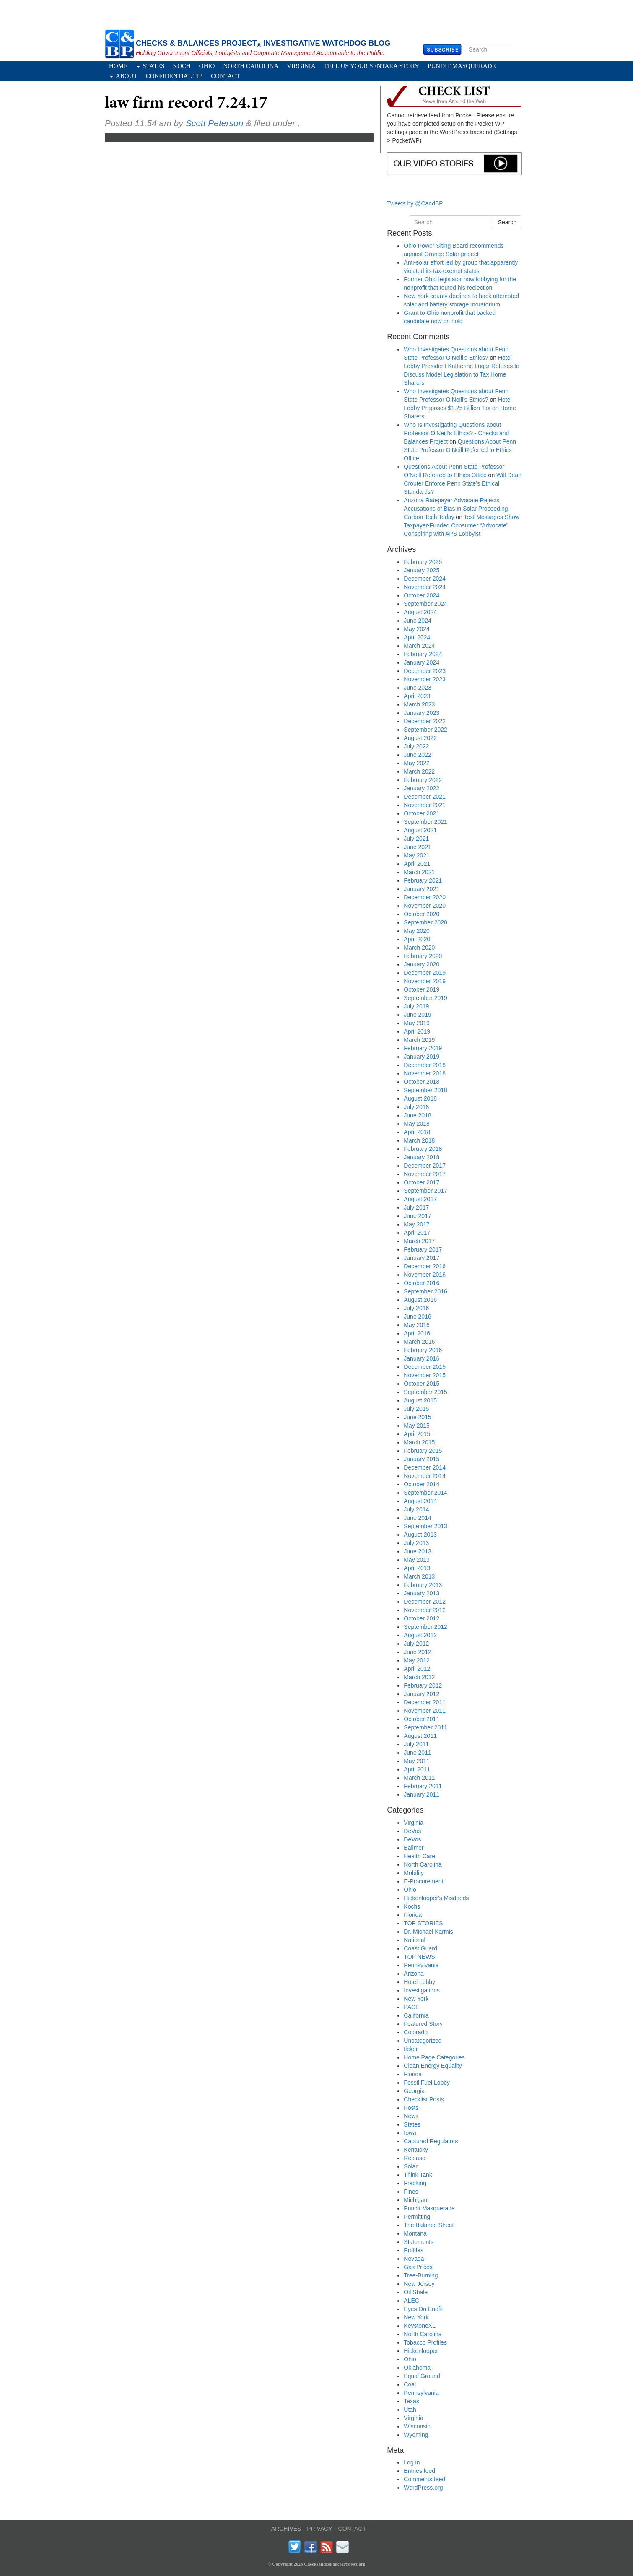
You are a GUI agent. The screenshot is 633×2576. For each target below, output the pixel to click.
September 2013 (425, 1526)
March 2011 (419, 1777)
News (411, 2116)
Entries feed (419, 2470)
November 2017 (425, 1174)
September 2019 (425, 998)
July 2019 (416, 1006)
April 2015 (417, 1434)
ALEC (411, 2300)
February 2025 (423, 561)
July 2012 (416, 1643)
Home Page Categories (434, 2057)
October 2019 (421, 989)
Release (414, 2158)
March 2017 (419, 1241)
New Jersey (419, 2283)
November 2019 (425, 981)
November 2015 (425, 1375)
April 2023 (417, 696)
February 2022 (423, 779)
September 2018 (425, 1090)
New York (416, 1998)
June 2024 (417, 620)
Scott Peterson (215, 123)
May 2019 (416, 1023)
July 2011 (416, 1744)
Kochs (412, 1906)
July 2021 (416, 838)
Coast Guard (420, 1948)
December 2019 (425, 972)
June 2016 (417, 1316)
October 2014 (421, 1484)
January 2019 (421, 1056)
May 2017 (416, 1224)
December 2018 (425, 1065)
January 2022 (421, 788)
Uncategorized (422, 2040)
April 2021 (417, 863)
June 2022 (417, 754)
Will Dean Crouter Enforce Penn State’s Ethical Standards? (462, 483)
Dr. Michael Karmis (428, 1931)
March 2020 (419, 947)
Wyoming (416, 2434)
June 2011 (417, 1752)
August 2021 (420, 830)
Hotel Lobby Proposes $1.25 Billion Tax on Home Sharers (460, 408)
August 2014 (420, 1501)
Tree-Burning (421, 2275)
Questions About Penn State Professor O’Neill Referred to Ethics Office (460, 450)
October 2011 (421, 1719)
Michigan (415, 2200)
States (150, 65)
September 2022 (425, 729)
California (416, 2015)
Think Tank (418, 2174)
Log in (412, 2462)
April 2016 (417, 1333)
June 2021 (417, 847)
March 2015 (419, 1442)
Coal (410, 2384)
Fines (411, 2191)
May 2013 (416, 1559)
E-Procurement (423, 1881)
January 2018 (421, 1157)
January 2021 (421, 889)
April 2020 (417, 939)
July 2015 (416, 1408)
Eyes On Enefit (423, 2309)
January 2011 (421, 1794)
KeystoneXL (420, 2325)
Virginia (301, 65)
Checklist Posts (424, 2099)
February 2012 (423, 1685)
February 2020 (423, 956)
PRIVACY (319, 2528)
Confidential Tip (174, 76)
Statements (418, 2241)
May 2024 (416, 629)
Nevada (414, 2258)
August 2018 (420, 1098)
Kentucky (416, 2149)
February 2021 (423, 880)
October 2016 (421, 1283)
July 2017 (416, 1207)
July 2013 (416, 1543)
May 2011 (416, 1761)
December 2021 (425, 796)
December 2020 (425, 897)
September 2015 (425, 1392)
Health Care (419, 1856)
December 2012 (425, 1601)
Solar (411, 2166)
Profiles (413, 2250)
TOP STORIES (423, 1923)
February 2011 (423, 1786)
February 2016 (423, 1350)
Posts (411, 2107)
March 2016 (419, 1341)
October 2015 (421, 1383)
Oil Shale (416, 2292)
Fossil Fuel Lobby (427, 2082)
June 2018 (417, 1115)
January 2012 (421, 1693)
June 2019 (417, 1014)
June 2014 (417, 1517)
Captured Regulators (431, 2141)
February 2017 (423, 1249)
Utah (410, 2409)
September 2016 (425, 1291)
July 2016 (416, 1308)
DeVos (412, 1831)
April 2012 (417, 1668)
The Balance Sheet (429, 2225)
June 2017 (417, 1216)
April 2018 (417, 1132)
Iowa (410, 2132)
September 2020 (425, 922)
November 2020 (425, 905)
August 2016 (420, 1299)
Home (118, 65)
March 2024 (419, 645)
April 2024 (417, 637)
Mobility (413, 1873)
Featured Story (423, 2023)
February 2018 (423, 1148)
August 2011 (420, 1735)
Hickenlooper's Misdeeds (436, 1898)
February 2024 (423, 654)
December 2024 (425, 578)
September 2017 (425, 1190)
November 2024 (425, 587)
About (123, 76)
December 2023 (425, 670)
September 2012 (425, 1626)
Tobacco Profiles (425, 2342)
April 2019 (417, 1031)
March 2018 (419, 1140)
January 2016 (421, 1358)
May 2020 (416, 930)
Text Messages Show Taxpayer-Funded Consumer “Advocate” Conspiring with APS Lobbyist (461, 525)
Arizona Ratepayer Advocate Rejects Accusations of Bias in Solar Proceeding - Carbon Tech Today (457, 508)
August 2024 (420, 612)
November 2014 (425, 1475)
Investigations (422, 1990)
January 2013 (421, 1593)
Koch (182, 65)
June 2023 (417, 687)
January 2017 (421, 1257)
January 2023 (421, 712)
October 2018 (421, 1081)
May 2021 (416, 855)
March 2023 (419, 704)
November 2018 (425, 1073)
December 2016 (425, 1266)
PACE (411, 2007)
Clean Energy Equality (433, 2065)
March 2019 (419, 1039)
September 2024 (425, 603)
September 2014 (425, 1492)
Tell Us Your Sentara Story (371, 65)
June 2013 (417, 1551)
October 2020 (421, 914)
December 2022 (425, 721)
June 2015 (417, 1417)
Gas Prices (418, 2267)
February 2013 (423, 1584)
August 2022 (420, 738)
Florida (413, 1914)
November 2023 (425, 679)
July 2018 (416, 1107)
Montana (415, 2233)
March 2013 (419, 1576)
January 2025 (421, 570)
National (414, 1940)
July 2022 (416, 746)
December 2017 (425, 1165)
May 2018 (416, 1123)
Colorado (416, 2032)
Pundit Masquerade (462, 65)
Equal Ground (422, 2376)
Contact (225, 76)
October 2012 (421, 1618)
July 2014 (416, 1509)
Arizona (413, 1973)
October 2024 (421, 595)
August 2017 (420, 1199)
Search (517, 49)
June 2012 (417, 1652)
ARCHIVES (286, 2528)
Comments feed (424, 2479)
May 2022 (416, 763)
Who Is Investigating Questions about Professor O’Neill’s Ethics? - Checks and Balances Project (456, 433)
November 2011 (425, 1710)
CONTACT (352, 2528)
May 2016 (416, 1325)
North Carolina (250, 65)
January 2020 (421, 964)
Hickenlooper (421, 2350)
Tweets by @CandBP (415, 203)
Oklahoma (417, 2367)
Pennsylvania (421, 1965)
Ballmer (413, 1847)
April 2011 (417, 1769)
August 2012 (420, 1635)
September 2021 (425, 821)
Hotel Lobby (419, 1982)
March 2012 (419, 1677)
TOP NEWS (419, 1956)
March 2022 (419, 771)
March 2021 (419, 872)
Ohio (207, 65)
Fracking (415, 2183)
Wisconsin (417, 2426)
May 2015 (416, 1425)
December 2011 (425, 1702)
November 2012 (425, 1610)
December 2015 (425, 1366)
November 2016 (425, 1274)
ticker (411, 2049)
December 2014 (425, 1467)
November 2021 (425, 805)
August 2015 (420, 1400)
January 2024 (421, 662)
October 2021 (421, 813)
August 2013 (420, 1534)
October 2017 (421, 1182)
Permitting (417, 2216)
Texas (411, 2401)
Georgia (414, 2091)
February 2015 (423, 1450)
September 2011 (425, 1727)
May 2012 (416, 1660)
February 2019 (423, 1048)
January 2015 (421, 1459)
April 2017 (417, 1232)
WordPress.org (423, 2487)
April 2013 (417, 1568)
